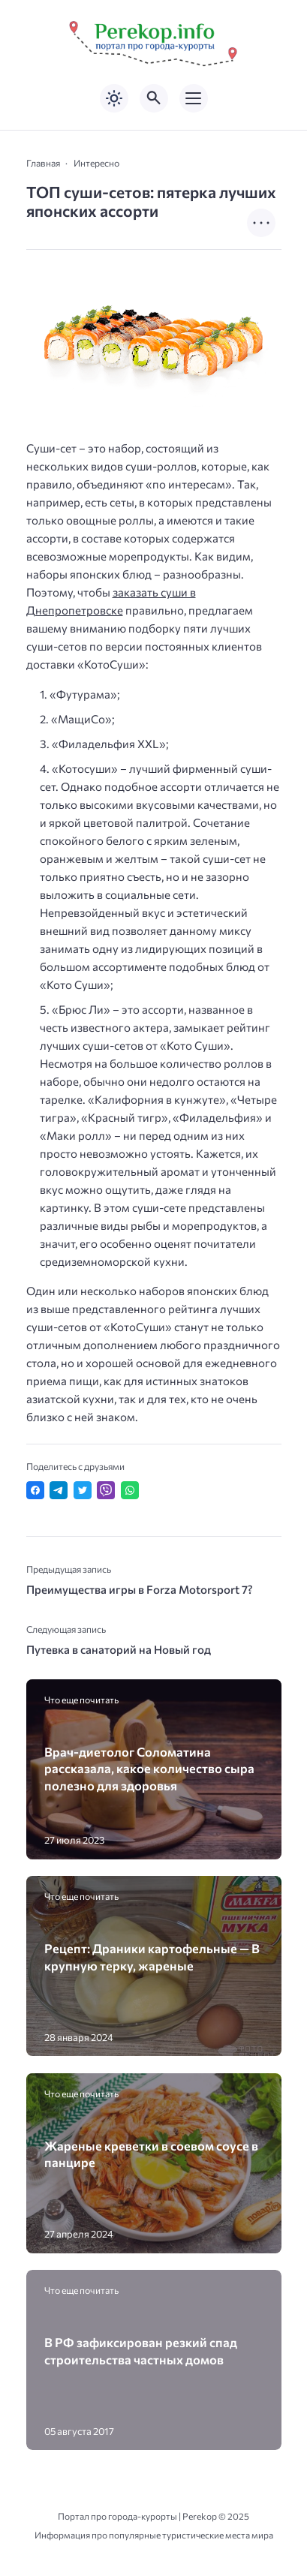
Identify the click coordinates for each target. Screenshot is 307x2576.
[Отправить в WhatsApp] (130, 1490)
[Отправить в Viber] (106, 1490)
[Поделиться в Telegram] (59, 1490)
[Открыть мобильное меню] (193, 98)
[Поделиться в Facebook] (35, 1490)
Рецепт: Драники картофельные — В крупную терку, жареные (152, 1956)
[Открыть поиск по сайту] (154, 98)
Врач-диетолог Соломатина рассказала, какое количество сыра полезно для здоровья (149, 1768)
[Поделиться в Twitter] (83, 1490)
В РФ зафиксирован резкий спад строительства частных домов (140, 2350)
